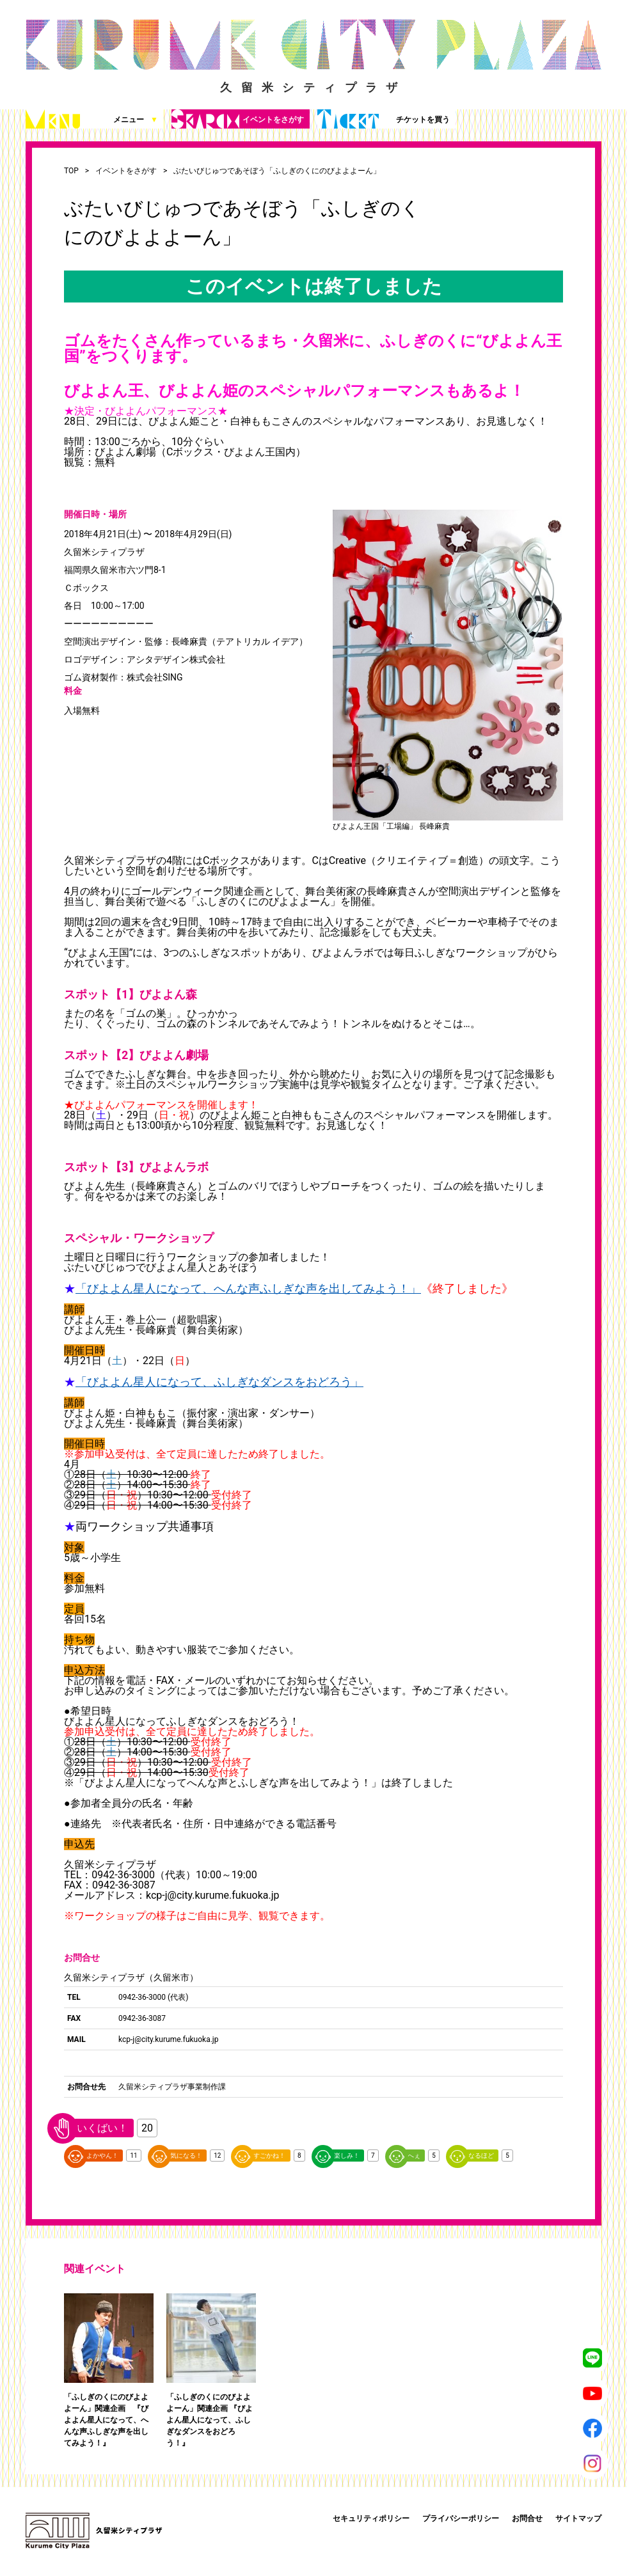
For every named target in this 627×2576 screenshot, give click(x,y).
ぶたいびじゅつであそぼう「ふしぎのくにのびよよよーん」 (277, 170)
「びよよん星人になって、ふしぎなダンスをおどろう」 (219, 1381)
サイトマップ (578, 2518)
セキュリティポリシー (371, 2518)
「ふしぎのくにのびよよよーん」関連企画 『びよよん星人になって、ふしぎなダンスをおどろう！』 (209, 2419)
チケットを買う (383, 119)
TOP (71, 170)
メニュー (92, 119)
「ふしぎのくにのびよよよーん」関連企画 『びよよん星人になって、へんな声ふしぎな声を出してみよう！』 (106, 2419)
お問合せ (527, 2518)
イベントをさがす (237, 119)
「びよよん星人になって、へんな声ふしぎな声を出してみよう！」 (248, 1288)
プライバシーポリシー (460, 2518)
